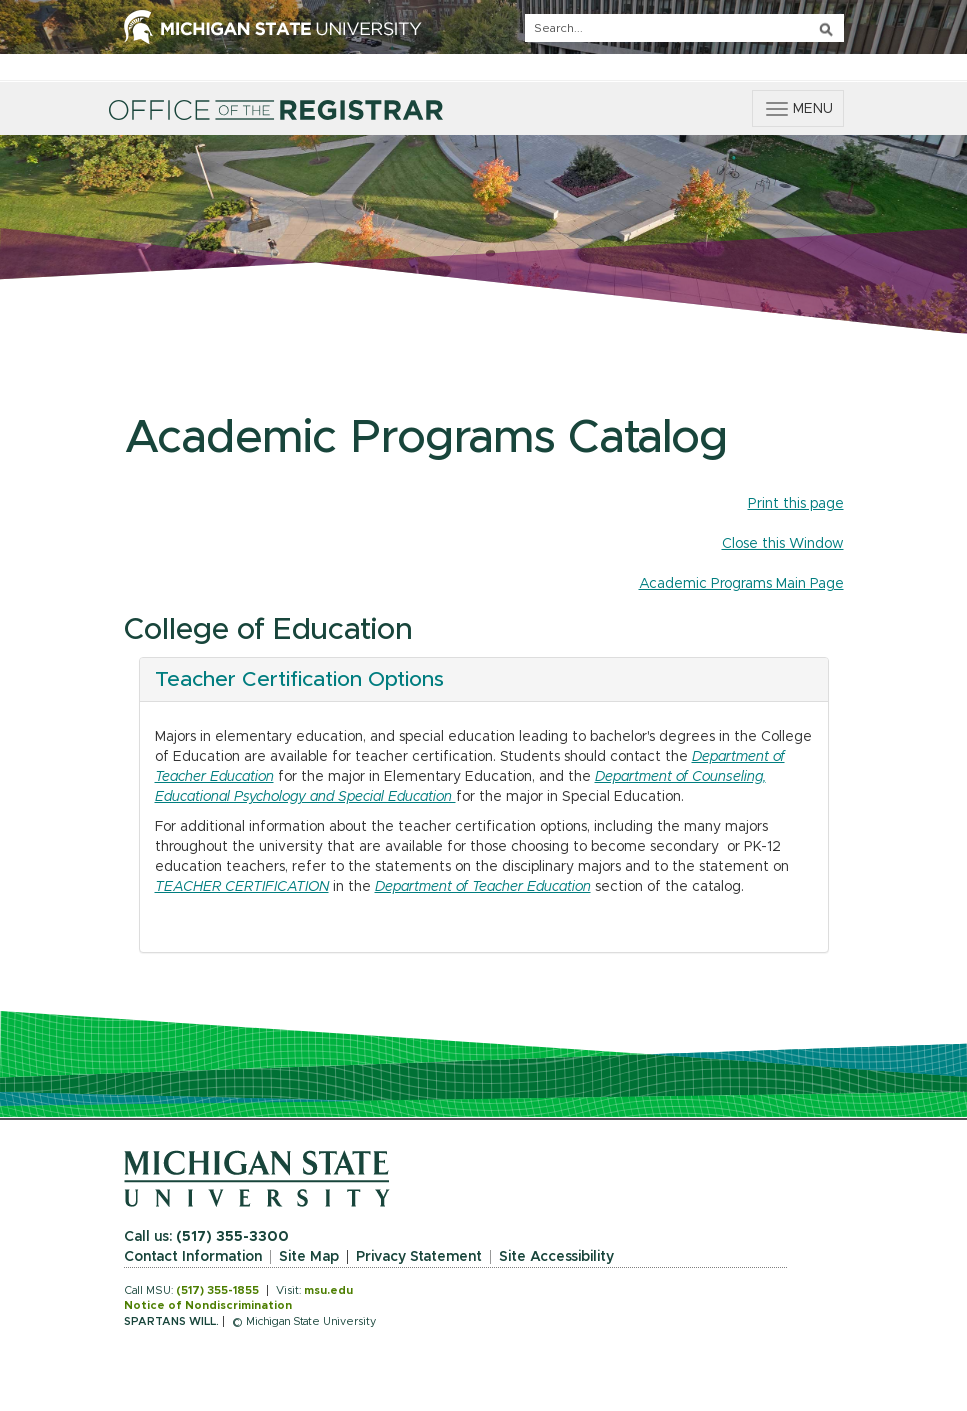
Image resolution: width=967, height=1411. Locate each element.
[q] (684, 28)
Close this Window (783, 544)
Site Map (309, 1257)
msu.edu (328, 1290)
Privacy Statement (419, 1257)
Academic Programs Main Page (741, 584)
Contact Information (193, 1257)
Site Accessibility (556, 1257)
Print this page (796, 504)
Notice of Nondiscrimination (208, 1305)
